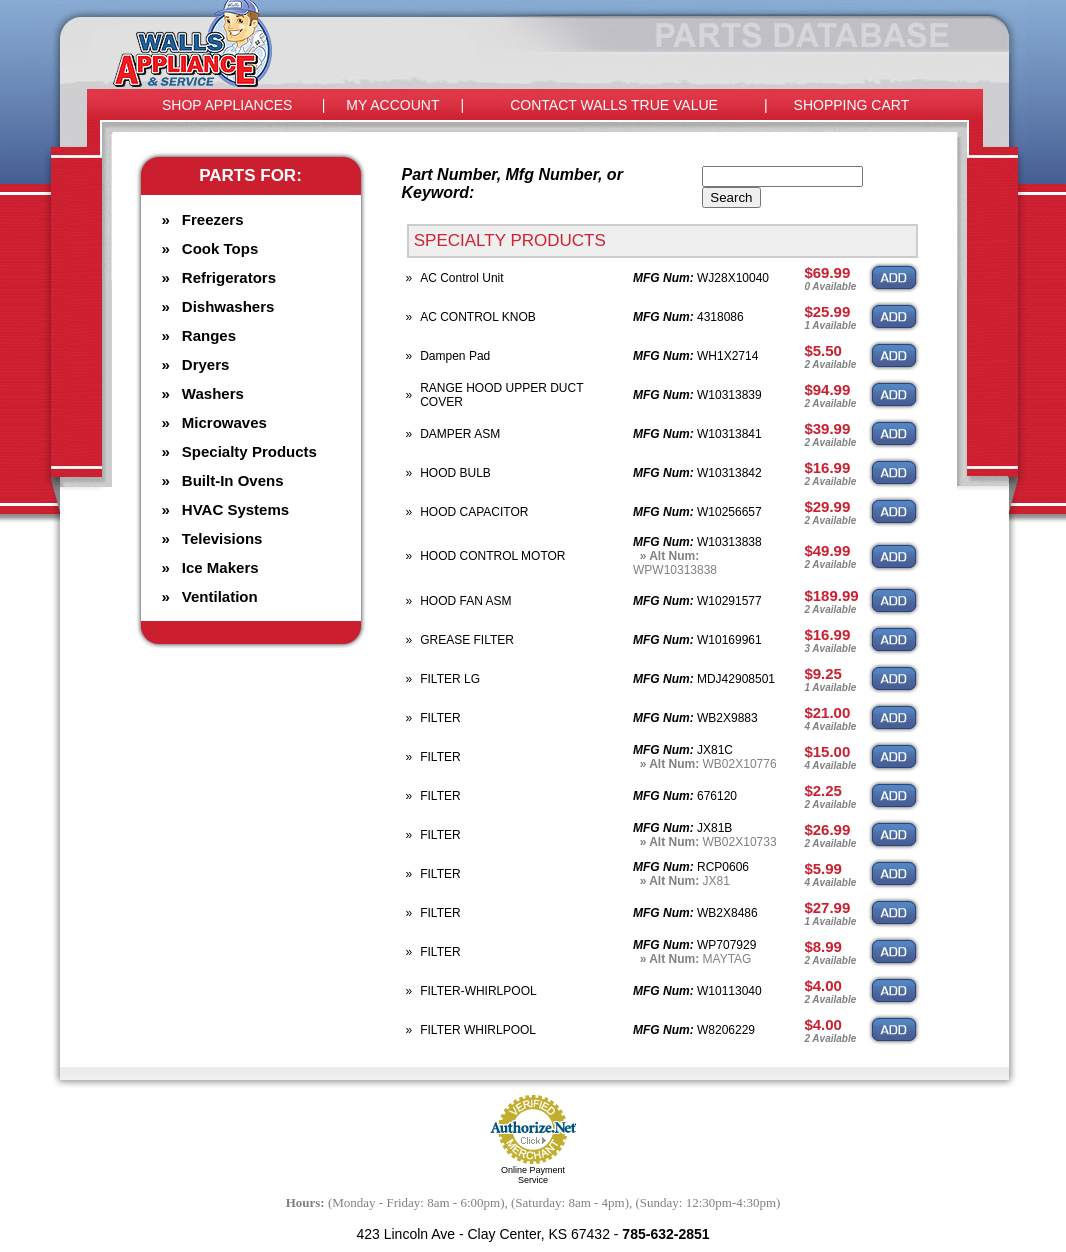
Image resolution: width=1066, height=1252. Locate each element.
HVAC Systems (235, 509)
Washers (213, 393)
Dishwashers (228, 306)
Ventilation (220, 596)
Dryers (206, 364)
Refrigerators (229, 277)
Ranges (209, 335)
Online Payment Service (533, 1175)
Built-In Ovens (233, 480)
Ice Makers (220, 567)
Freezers (213, 219)
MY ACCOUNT (392, 105)
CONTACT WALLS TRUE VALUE (614, 105)
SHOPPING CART (852, 105)
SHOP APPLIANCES (227, 105)
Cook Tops (220, 248)
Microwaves (224, 422)
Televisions (222, 538)
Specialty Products (249, 451)
